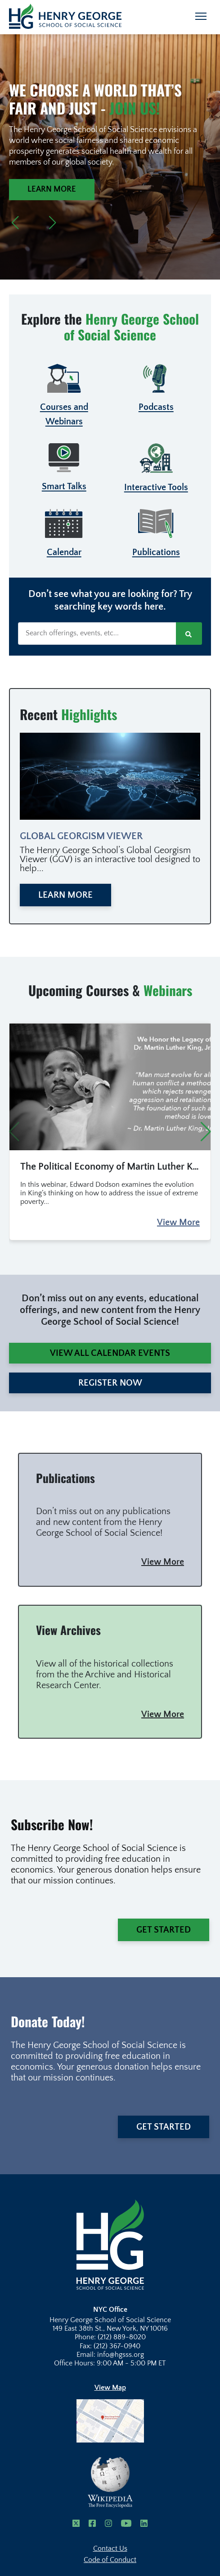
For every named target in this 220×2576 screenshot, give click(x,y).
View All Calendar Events (110, 1353)
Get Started (163, 1930)
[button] (15, 223)
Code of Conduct (110, 2560)
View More (178, 1222)
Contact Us (110, 2548)
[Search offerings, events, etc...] (97, 633)
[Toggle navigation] (201, 16)
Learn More (51, 189)
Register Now (110, 1383)
